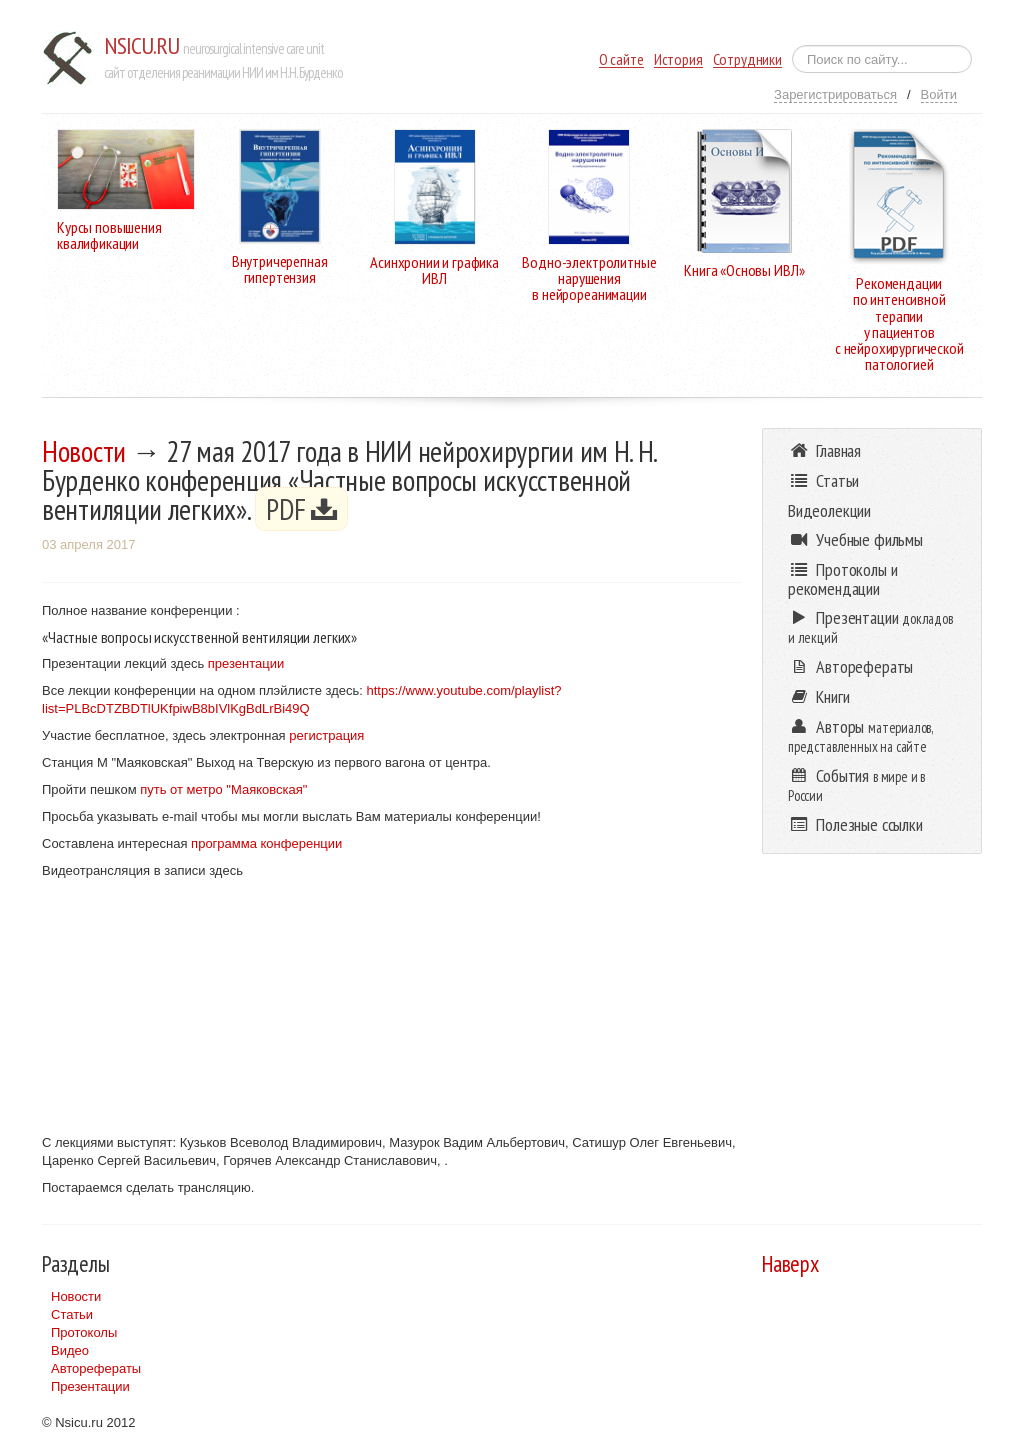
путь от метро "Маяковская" (222, 789)
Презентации (90, 1386)
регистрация (326, 735)
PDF (301, 509)
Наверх (790, 1263)
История (678, 59)
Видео (70, 1350)
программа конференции (265, 843)
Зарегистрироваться (835, 94)
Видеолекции (829, 510)
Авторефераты (96, 1368)
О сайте (621, 59)
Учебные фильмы (855, 539)
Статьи (72, 1314)
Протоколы (84, 1332)
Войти (939, 94)
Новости (84, 451)
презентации (246, 663)
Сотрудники (747, 59)
